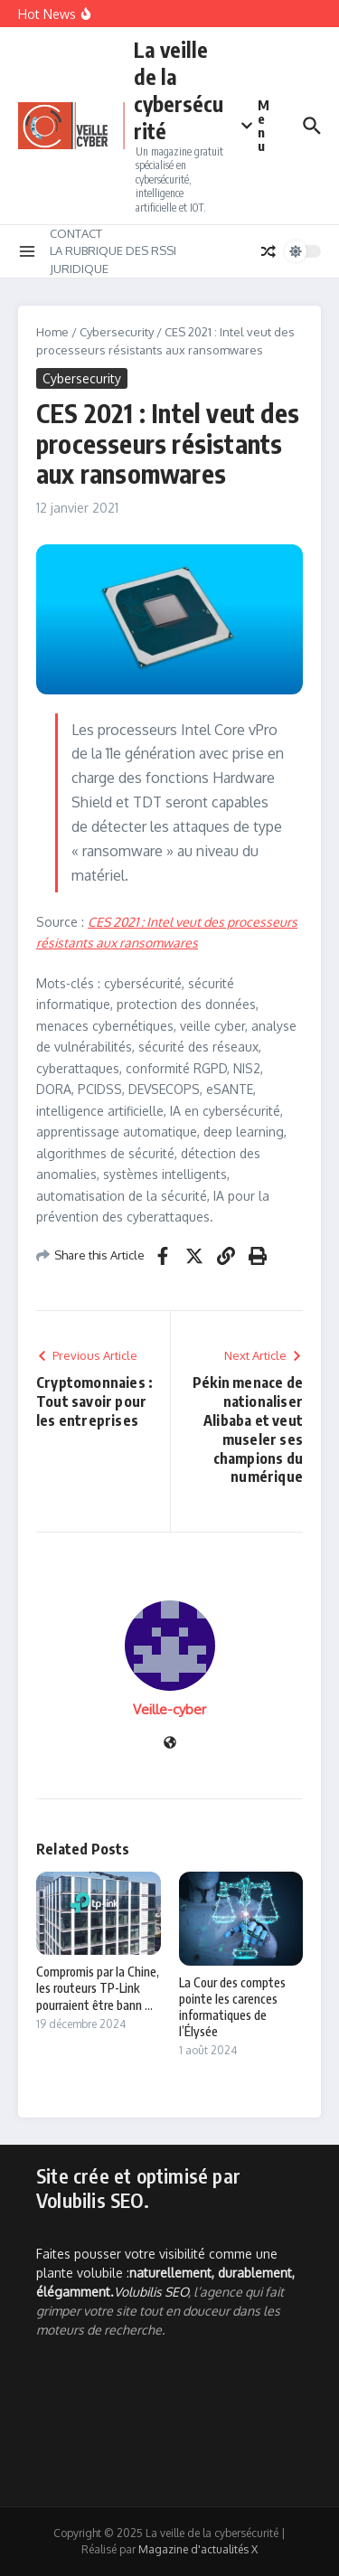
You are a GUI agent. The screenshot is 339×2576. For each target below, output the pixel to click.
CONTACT (76, 233)
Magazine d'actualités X (198, 2549)
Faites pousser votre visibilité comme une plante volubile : (165, 2272)
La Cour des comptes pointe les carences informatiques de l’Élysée (232, 2007)
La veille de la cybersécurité (178, 90)
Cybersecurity (117, 332)
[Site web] (170, 1743)
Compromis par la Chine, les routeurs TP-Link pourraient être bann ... (97, 1988)
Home (52, 332)
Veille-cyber (169, 1709)
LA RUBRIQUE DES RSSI (113, 250)
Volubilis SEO (151, 2291)
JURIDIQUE (79, 268)
